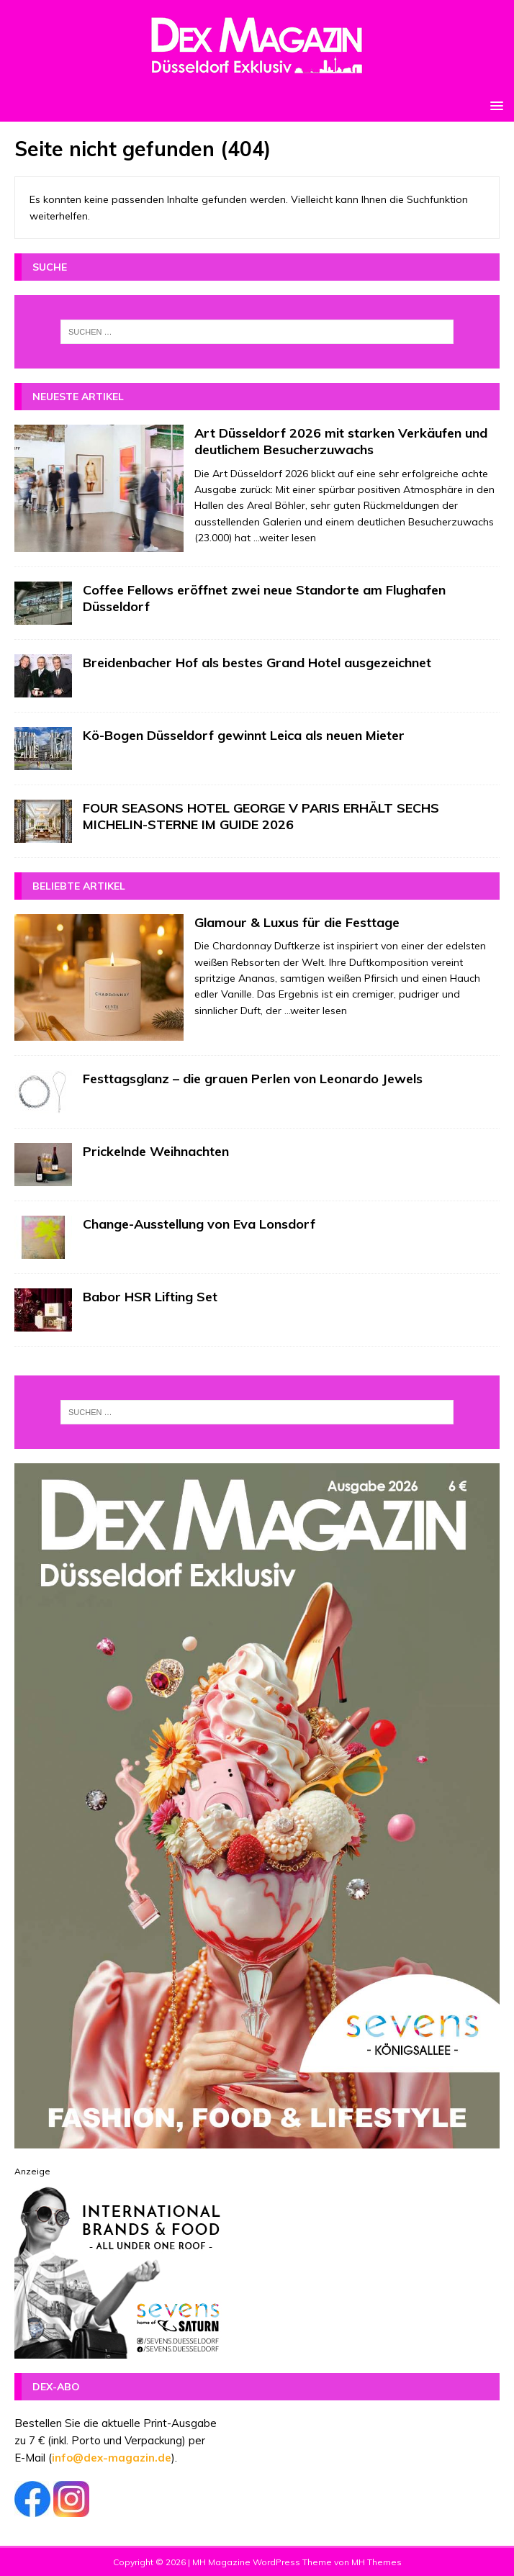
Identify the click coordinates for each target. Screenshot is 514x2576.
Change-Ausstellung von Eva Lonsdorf (199, 1224)
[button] (494, 105)
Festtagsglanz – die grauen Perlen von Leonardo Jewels (253, 1078)
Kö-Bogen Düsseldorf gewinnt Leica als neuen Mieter (244, 735)
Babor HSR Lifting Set (150, 1296)
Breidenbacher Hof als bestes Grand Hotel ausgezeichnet (257, 662)
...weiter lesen (284, 537)
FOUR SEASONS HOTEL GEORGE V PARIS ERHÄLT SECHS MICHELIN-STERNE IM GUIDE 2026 (261, 816)
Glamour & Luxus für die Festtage (297, 922)
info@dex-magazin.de (111, 2457)
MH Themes (376, 2562)
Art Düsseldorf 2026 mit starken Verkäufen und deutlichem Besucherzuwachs (340, 441)
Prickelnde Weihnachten (156, 1151)
